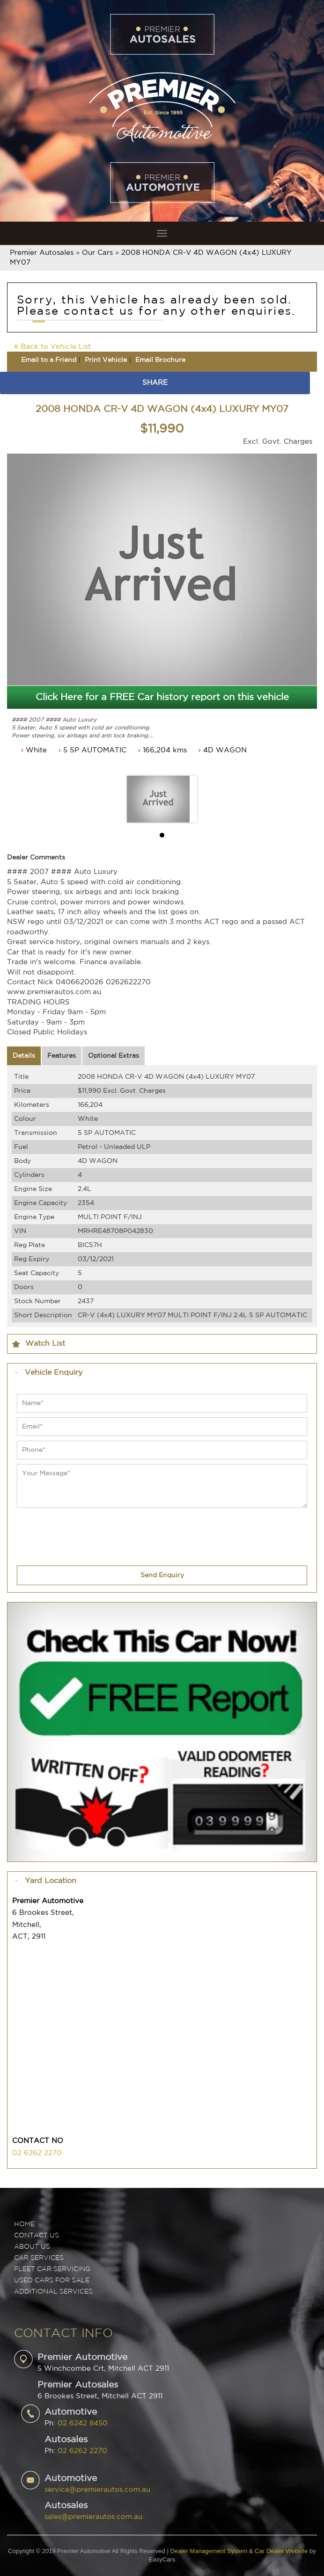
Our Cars (97, 253)
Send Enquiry (162, 1575)
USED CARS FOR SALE (51, 2280)
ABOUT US (32, 2247)
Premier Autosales (42, 253)
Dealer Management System (208, 2550)
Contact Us (36, 2235)
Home (24, 2224)
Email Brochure (160, 360)
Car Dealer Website (281, 2550)
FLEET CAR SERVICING (52, 2269)
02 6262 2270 (37, 2153)
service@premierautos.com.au (97, 2490)
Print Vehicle (106, 360)
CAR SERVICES (39, 2258)
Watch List (45, 1343)
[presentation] (88, 1531)
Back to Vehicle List (52, 347)
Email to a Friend (48, 360)
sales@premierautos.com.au (93, 2517)
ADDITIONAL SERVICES (53, 2292)
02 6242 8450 (83, 2423)
